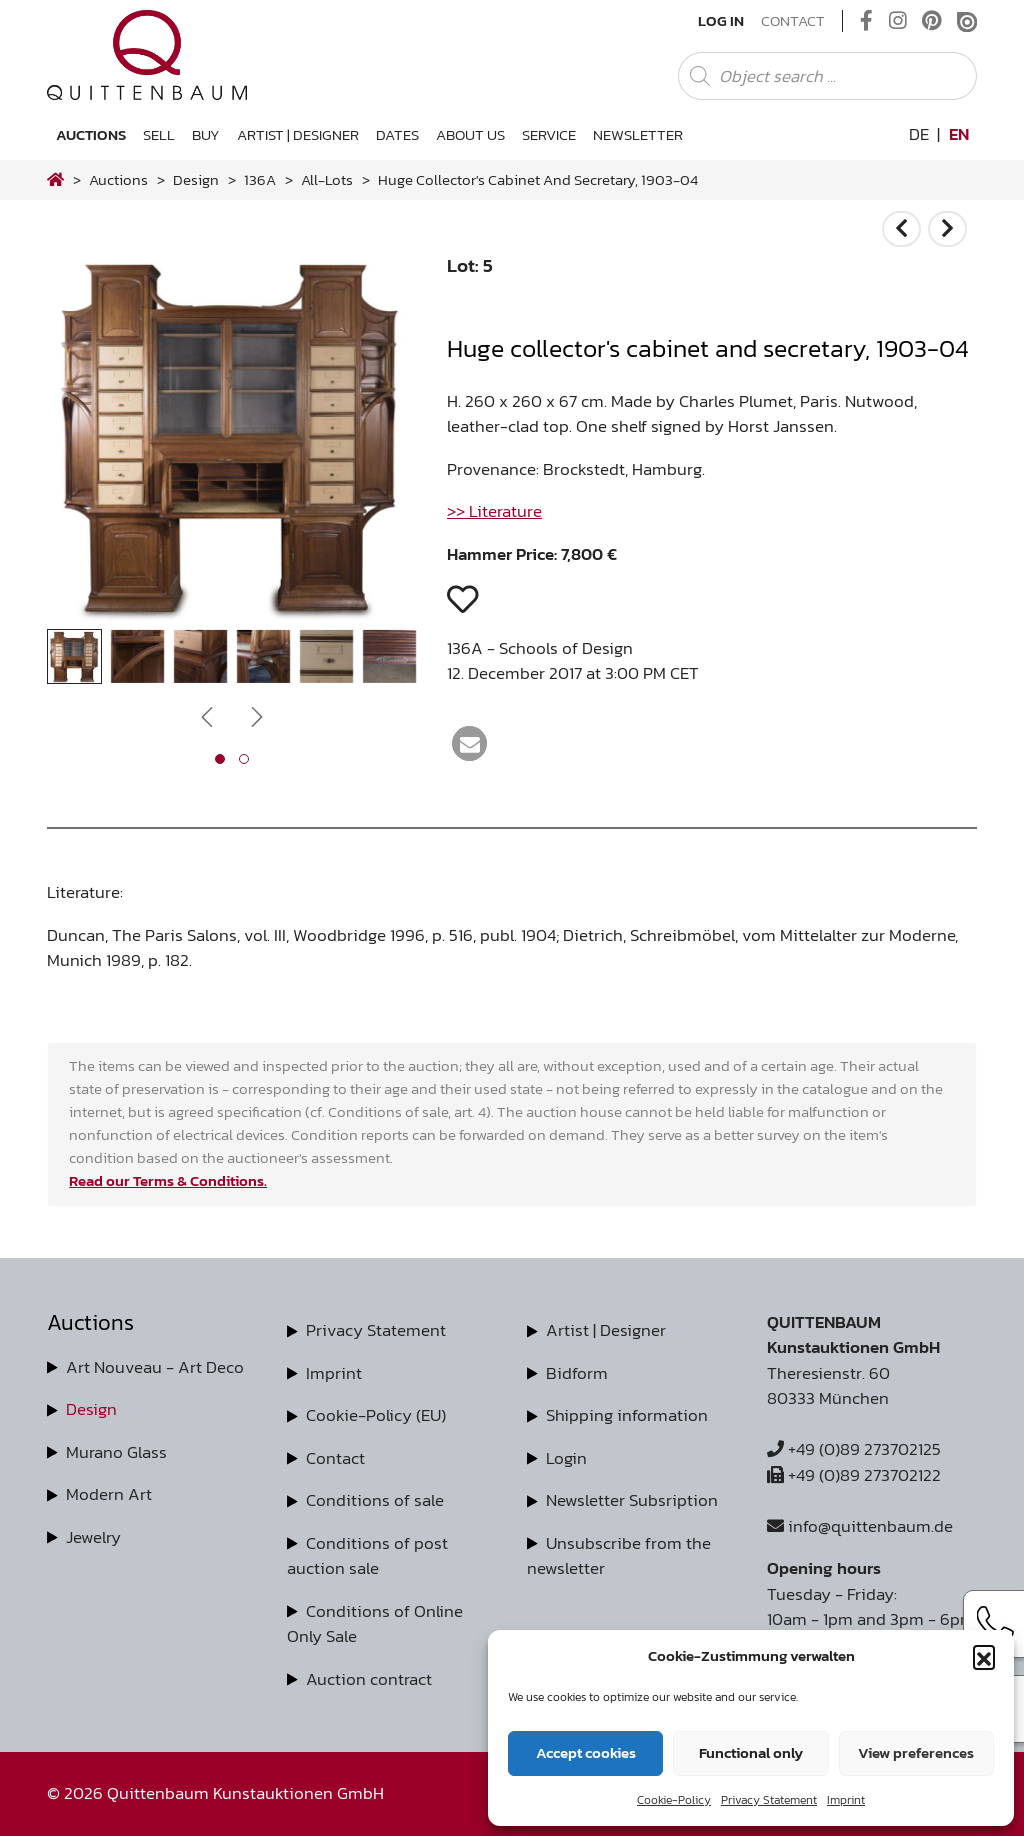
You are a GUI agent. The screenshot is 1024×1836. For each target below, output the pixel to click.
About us (470, 134)
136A (260, 179)
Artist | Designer (298, 134)
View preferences (916, 1752)
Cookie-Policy (674, 1800)
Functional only (751, 1752)
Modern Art (109, 1494)
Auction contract (369, 1679)
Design (91, 1409)
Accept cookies (586, 1752)
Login (566, 1458)
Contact (793, 21)
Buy (206, 134)
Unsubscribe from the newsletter (619, 1556)
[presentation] (207, 716)
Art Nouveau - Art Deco (155, 1367)
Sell (159, 134)
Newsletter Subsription (632, 1500)
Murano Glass (116, 1452)
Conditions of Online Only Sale (375, 1624)
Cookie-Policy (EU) (376, 1415)
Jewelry (93, 1537)
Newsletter (638, 134)
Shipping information (627, 1415)
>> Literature (494, 511)
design (196, 179)
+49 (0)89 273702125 (854, 1449)
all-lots (327, 179)
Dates (397, 134)
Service (549, 134)
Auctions (91, 134)
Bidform (577, 1373)
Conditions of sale (375, 1500)
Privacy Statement (769, 1800)
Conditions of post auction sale (367, 1556)
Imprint (846, 1800)
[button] (984, 1656)
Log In (721, 21)
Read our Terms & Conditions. (168, 1180)
